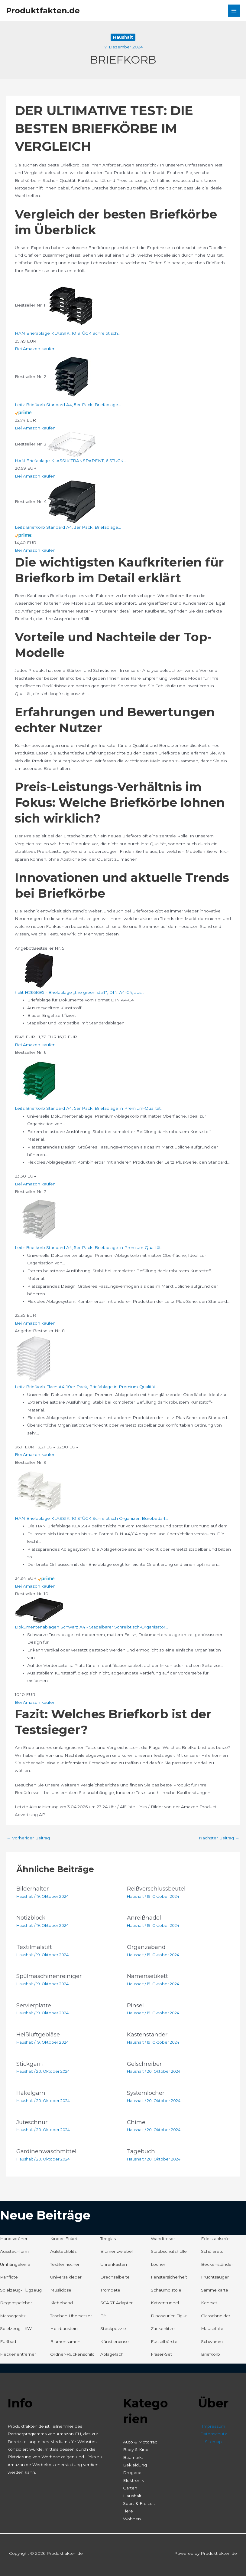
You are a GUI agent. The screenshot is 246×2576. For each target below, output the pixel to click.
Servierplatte (33, 2005)
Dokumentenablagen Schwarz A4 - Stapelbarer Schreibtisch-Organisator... (91, 1627)
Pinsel (135, 2005)
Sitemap (213, 2441)
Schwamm (212, 2341)
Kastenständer (147, 2034)
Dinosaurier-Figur (169, 2315)
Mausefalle (212, 2328)
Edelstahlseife (215, 2238)
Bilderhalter (32, 1888)
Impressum (213, 2426)
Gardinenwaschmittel (46, 2151)
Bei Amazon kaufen (35, 348)
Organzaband (146, 1947)
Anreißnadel (144, 1917)
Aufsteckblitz (63, 2251)
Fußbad (8, 2341)
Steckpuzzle (113, 2328)
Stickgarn (29, 2063)
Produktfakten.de (43, 10)
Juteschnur (31, 2122)
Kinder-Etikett (64, 2238)
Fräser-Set (161, 2354)
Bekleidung (135, 2465)
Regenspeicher (16, 2302)
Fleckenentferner (18, 2354)
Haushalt (123, 37)
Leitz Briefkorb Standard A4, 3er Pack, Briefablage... (68, 527)
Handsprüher (14, 2238)
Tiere (128, 2511)
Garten (130, 2488)
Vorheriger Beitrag (28, 1837)
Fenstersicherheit (169, 2277)
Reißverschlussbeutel (156, 1888)
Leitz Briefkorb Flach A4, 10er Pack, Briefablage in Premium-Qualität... (86, 1386)
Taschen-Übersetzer (71, 2315)
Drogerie (132, 2472)
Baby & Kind (135, 2449)
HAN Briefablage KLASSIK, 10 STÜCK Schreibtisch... (68, 333)
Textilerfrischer (64, 2264)
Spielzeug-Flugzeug (21, 2290)
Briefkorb (210, 2354)
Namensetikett (147, 1976)
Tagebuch (141, 2151)
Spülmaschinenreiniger (49, 1976)
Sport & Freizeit (139, 2503)
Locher (158, 2264)
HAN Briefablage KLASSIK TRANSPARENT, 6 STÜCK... (70, 460)
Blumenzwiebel (116, 2251)
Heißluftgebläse (38, 2034)
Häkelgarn (30, 2092)
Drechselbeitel (115, 2277)
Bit (103, 2315)
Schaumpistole (166, 2290)
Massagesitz (13, 2315)
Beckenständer (217, 2264)
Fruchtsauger (215, 2277)
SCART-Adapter (116, 2302)
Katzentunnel (165, 2302)
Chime (136, 2122)
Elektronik (133, 2480)
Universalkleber (66, 2277)
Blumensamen (65, 2341)
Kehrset (209, 2302)
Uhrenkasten (113, 2264)
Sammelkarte (214, 2290)
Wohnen (132, 2518)
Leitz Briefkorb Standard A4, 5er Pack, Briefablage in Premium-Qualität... (89, 1108)
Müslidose (60, 2290)
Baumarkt (133, 2457)
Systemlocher (145, 2092)
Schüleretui (213, 2251)
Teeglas (108, 2238)
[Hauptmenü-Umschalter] (234, 11)
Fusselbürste (164, 2341)
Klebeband (61, 2302)
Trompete (110, 2290)
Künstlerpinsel (115, 2341)
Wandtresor (163, 2238)
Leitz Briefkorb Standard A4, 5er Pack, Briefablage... (68, 404)
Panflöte (9, 2277)
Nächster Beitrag (219, 1837)
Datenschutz (213, 2433)
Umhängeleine (15, 2264)
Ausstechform (14, 2251)
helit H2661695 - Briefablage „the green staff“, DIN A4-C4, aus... (79, 992)
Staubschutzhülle (169, 2251)
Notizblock (30, 1917)
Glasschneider (215, 2315)
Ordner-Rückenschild (72, 2354)
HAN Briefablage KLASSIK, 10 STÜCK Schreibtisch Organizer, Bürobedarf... (91, 1518)
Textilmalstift (34, 1947)
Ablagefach (112, 2354)
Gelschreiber (144, 2063)
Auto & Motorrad (140, 2442)
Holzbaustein (64, 2328)
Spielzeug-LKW (16, 2328)
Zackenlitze (163, 2328)
